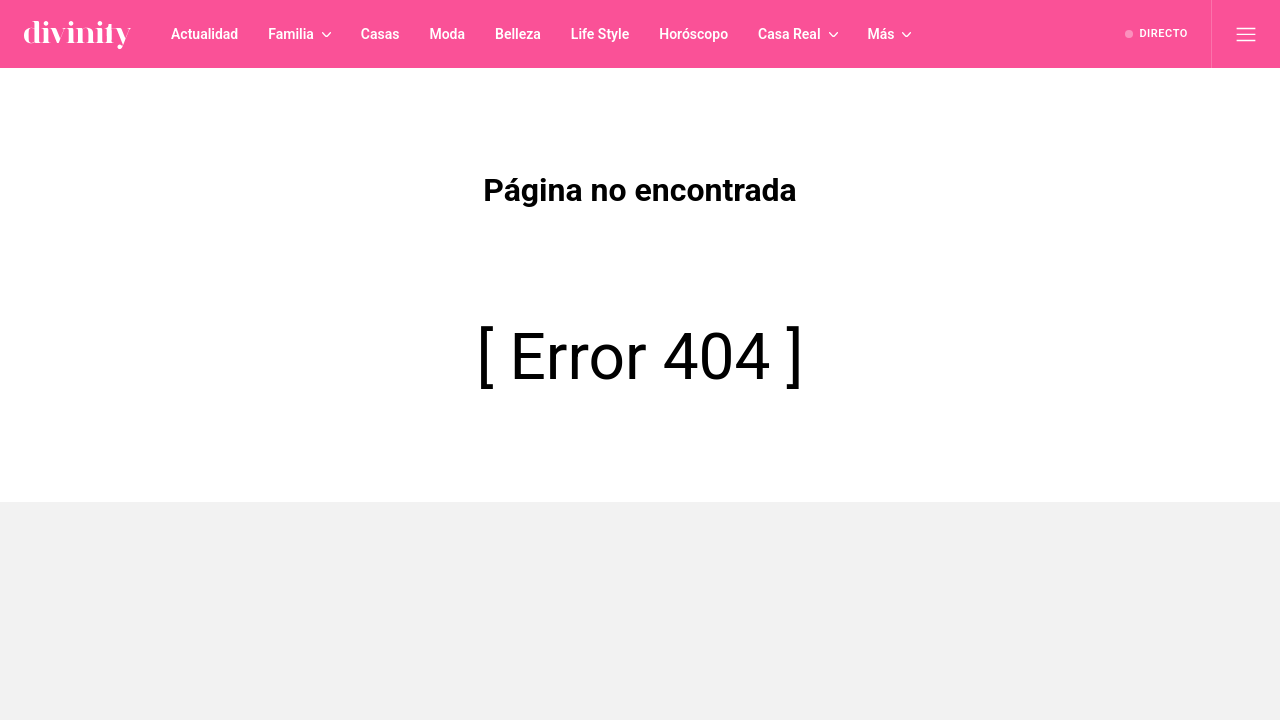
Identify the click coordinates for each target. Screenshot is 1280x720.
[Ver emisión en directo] (1156, 34)
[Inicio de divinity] (77, 34)
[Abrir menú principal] (1246, 34)
